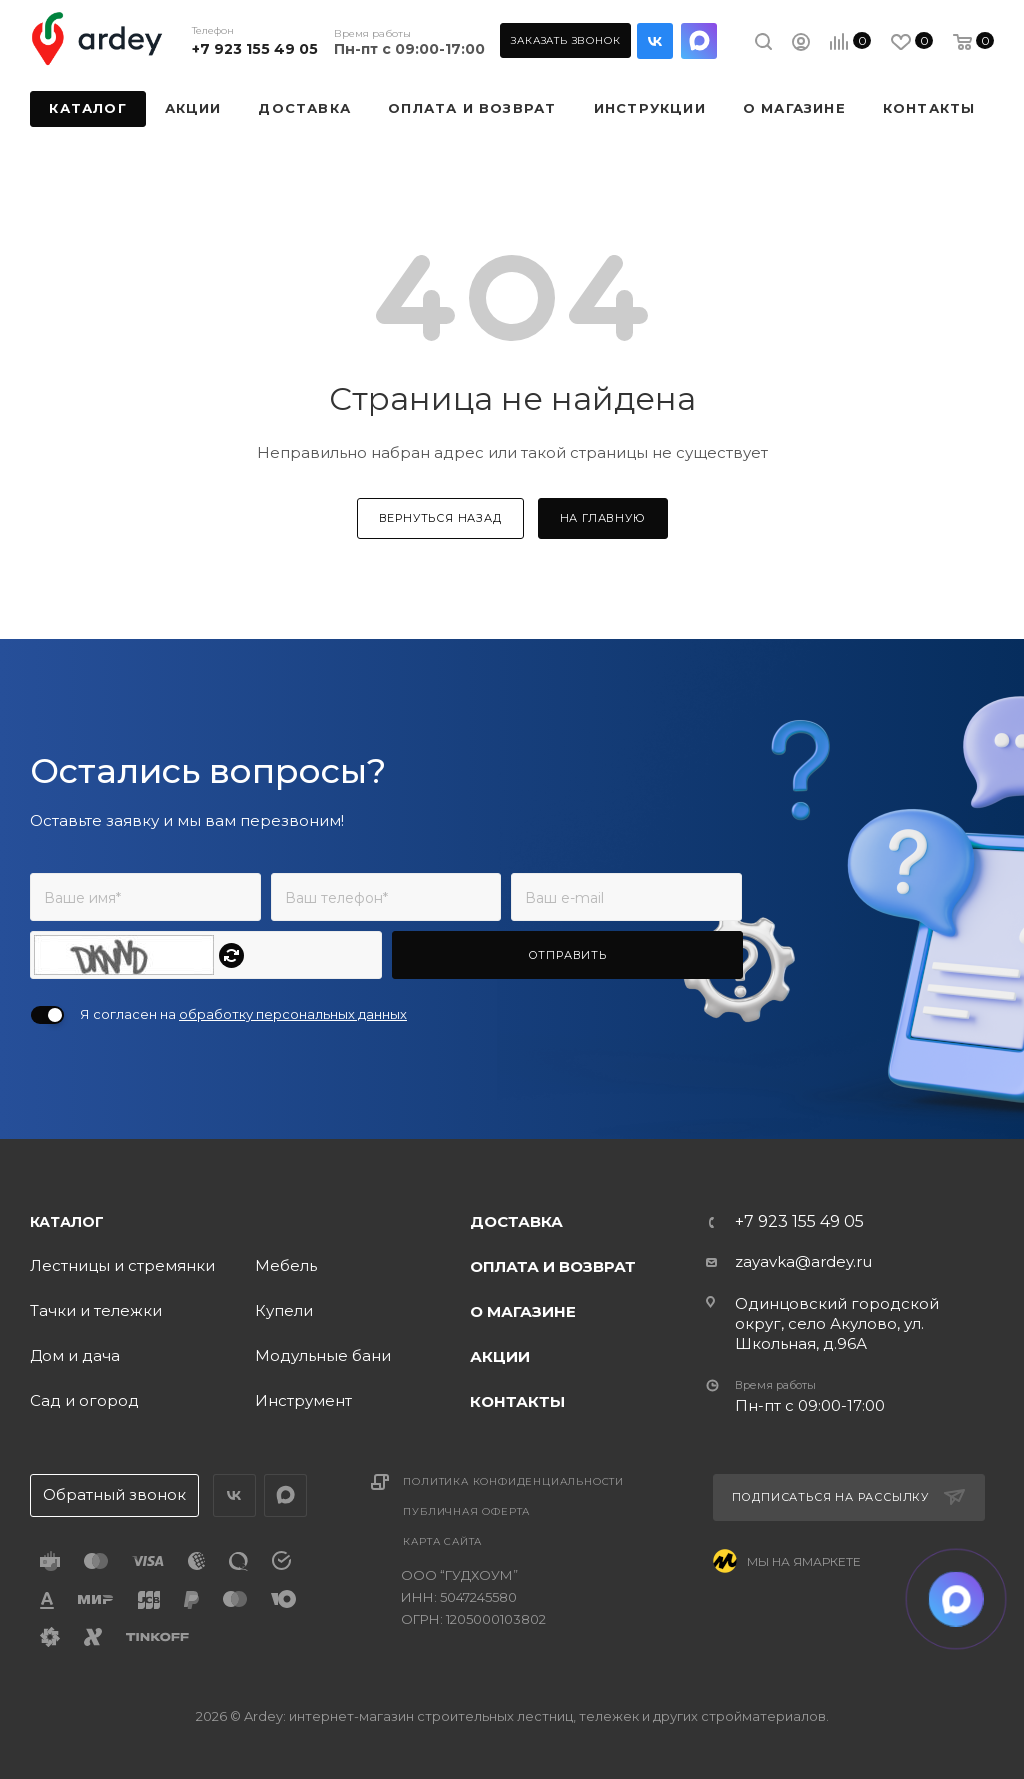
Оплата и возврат (553, 1266)
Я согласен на (243, 1014)
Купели (284, 1310)
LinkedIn (699, 41)
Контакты (517, 1401)
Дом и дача (75, 1355)
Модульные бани (323, 1355)
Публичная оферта (466, 1511)
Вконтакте (655, 41)
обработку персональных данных (293, 1014)
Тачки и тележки (96, 1310)
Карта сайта (442, 1541)
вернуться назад (440, 518)
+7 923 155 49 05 (255, 49)
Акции (500, 1356)
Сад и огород (84, 1400)
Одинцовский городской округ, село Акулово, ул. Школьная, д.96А (837, 1323)
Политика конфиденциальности (513, 1481)
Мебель (286, 1265)
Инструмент (303, 1400)
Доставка (516, 1221)
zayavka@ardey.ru (803, 1261)
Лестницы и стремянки (122, 1265)
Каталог (67, 1222)
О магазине (523, 1311)
